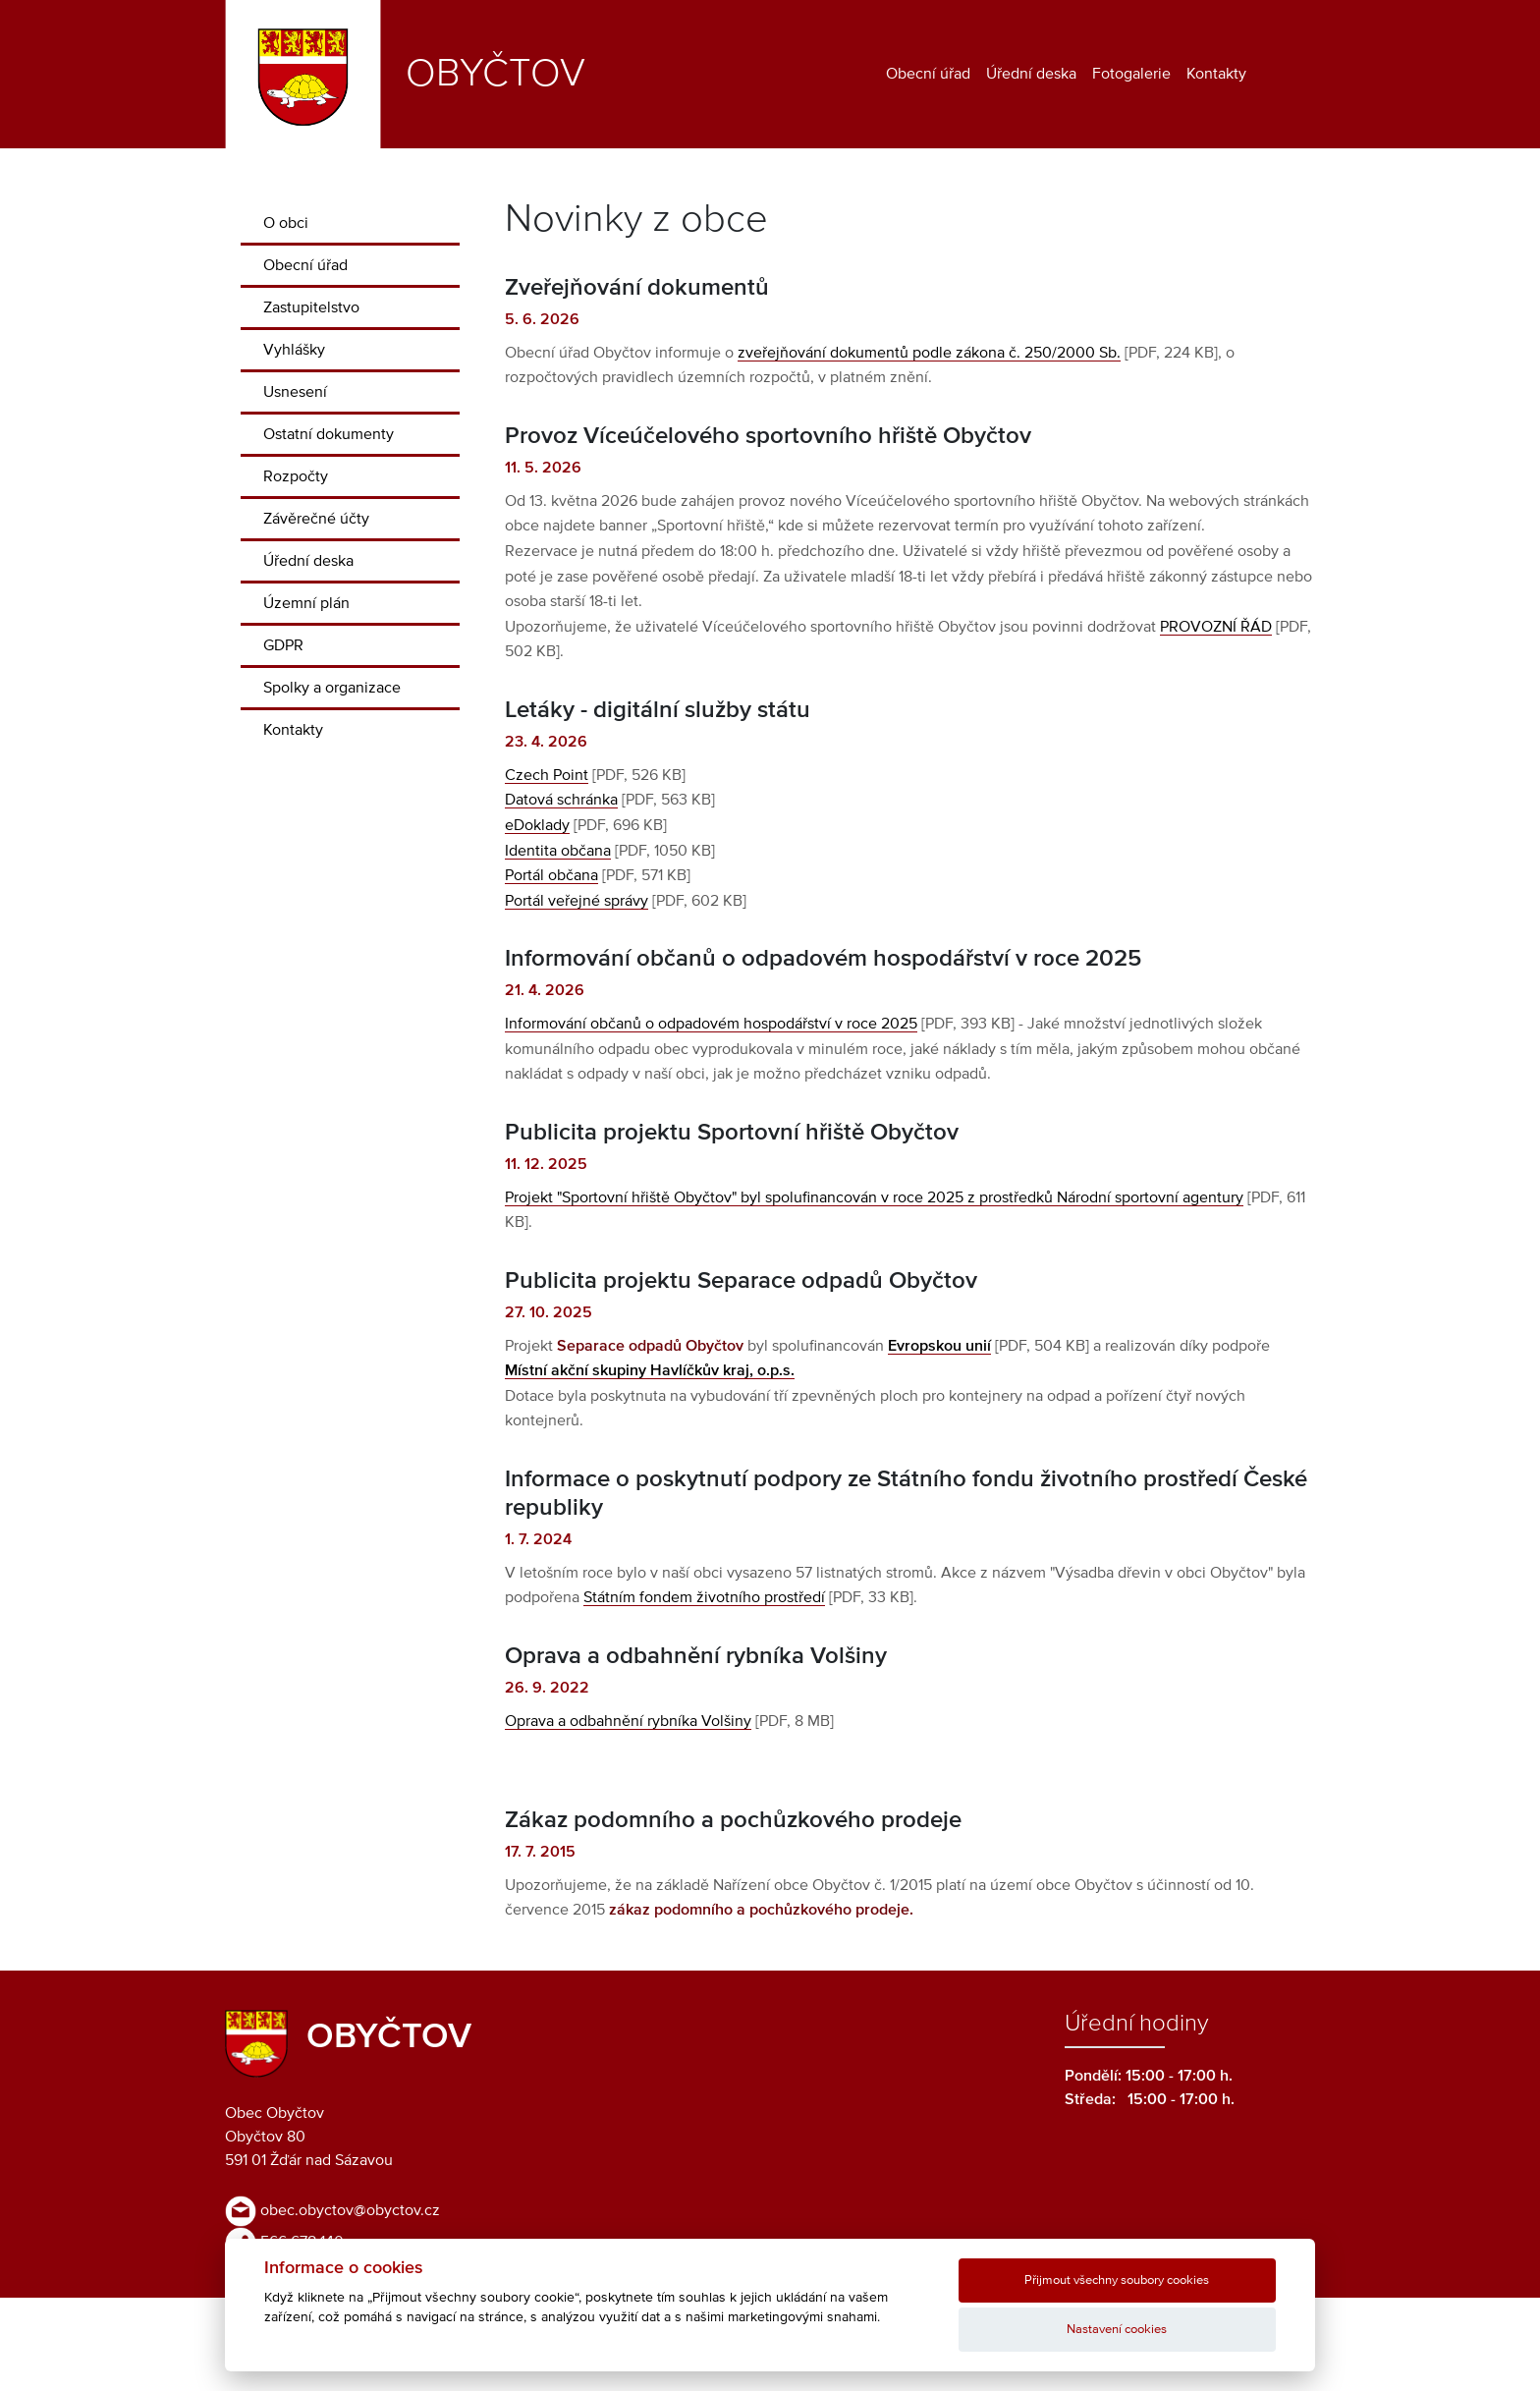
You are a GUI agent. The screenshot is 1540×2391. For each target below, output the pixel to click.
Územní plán (306, 603)
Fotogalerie (1131, 74)
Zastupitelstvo (311, 307)
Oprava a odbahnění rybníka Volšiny (628, 1721)
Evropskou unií (939, 1346)
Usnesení (295, 392)
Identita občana (558, 851)
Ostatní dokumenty (328, 434)
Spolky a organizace (332, 687)
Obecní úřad (928, 74)
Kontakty (1216, 74)
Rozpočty (295, 476)
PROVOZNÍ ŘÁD (1216, 627)
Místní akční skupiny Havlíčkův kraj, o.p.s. (650, 1370)
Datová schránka (561, 799)
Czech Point (546, 775)
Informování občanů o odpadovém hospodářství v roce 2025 (711, 1023)
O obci (285, 223)
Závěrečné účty (316, 519)
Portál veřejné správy (576, 901)
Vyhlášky (294, 350)
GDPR (283, 645)
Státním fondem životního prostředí (704, 1597)
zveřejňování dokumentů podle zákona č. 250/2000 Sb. (929, 353)
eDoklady (537, 825)
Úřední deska (1031, 74)
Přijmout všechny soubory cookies (1116, 2280)
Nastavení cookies (1117, 2329)
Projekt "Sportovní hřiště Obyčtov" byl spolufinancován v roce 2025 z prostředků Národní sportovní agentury (874, 1197)
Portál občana (551, 875)
